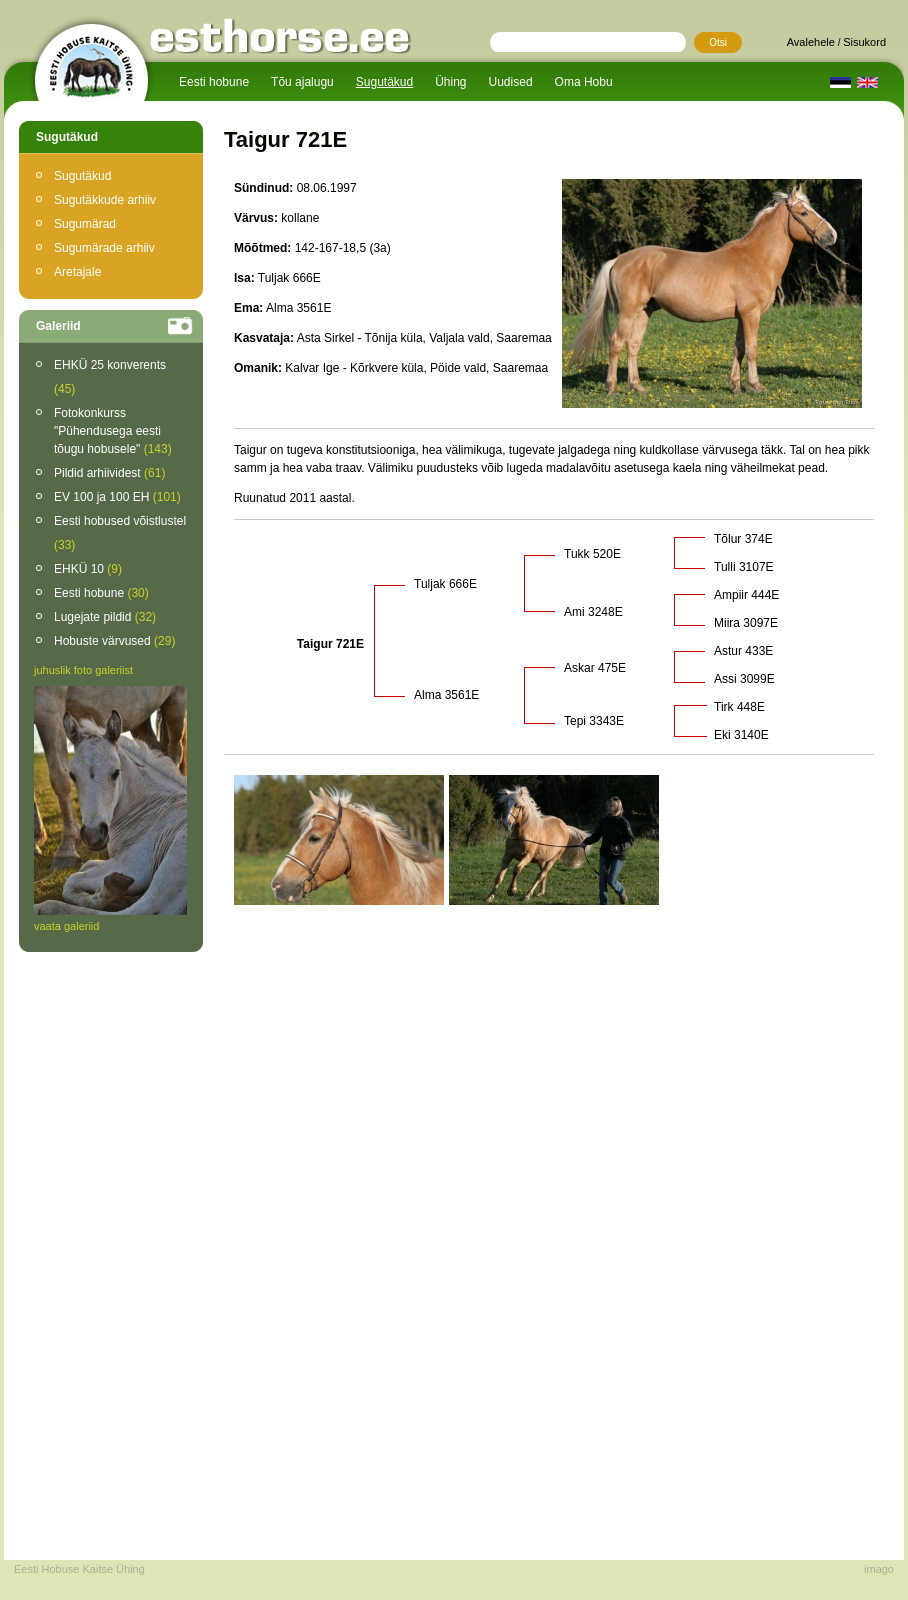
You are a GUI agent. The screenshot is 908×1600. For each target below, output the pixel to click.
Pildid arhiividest (109, 473)
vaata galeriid (66, 926)
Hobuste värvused (114, 641)
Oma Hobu (584, 82)
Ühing (450, 82)
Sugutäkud (384, 82)
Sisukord (864, 42)
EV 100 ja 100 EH (117, 497)
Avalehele (811, 42)
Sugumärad (85, 224)
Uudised (511, 82)
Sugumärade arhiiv (104, 248)
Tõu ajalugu (302, 82)
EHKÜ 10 (88, 569)
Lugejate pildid (105, 617)
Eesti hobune (214, 82)
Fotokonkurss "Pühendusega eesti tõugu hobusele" (113, 431)
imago (879, 1569)
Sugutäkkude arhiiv (105, 200)
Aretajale (77, 272)
